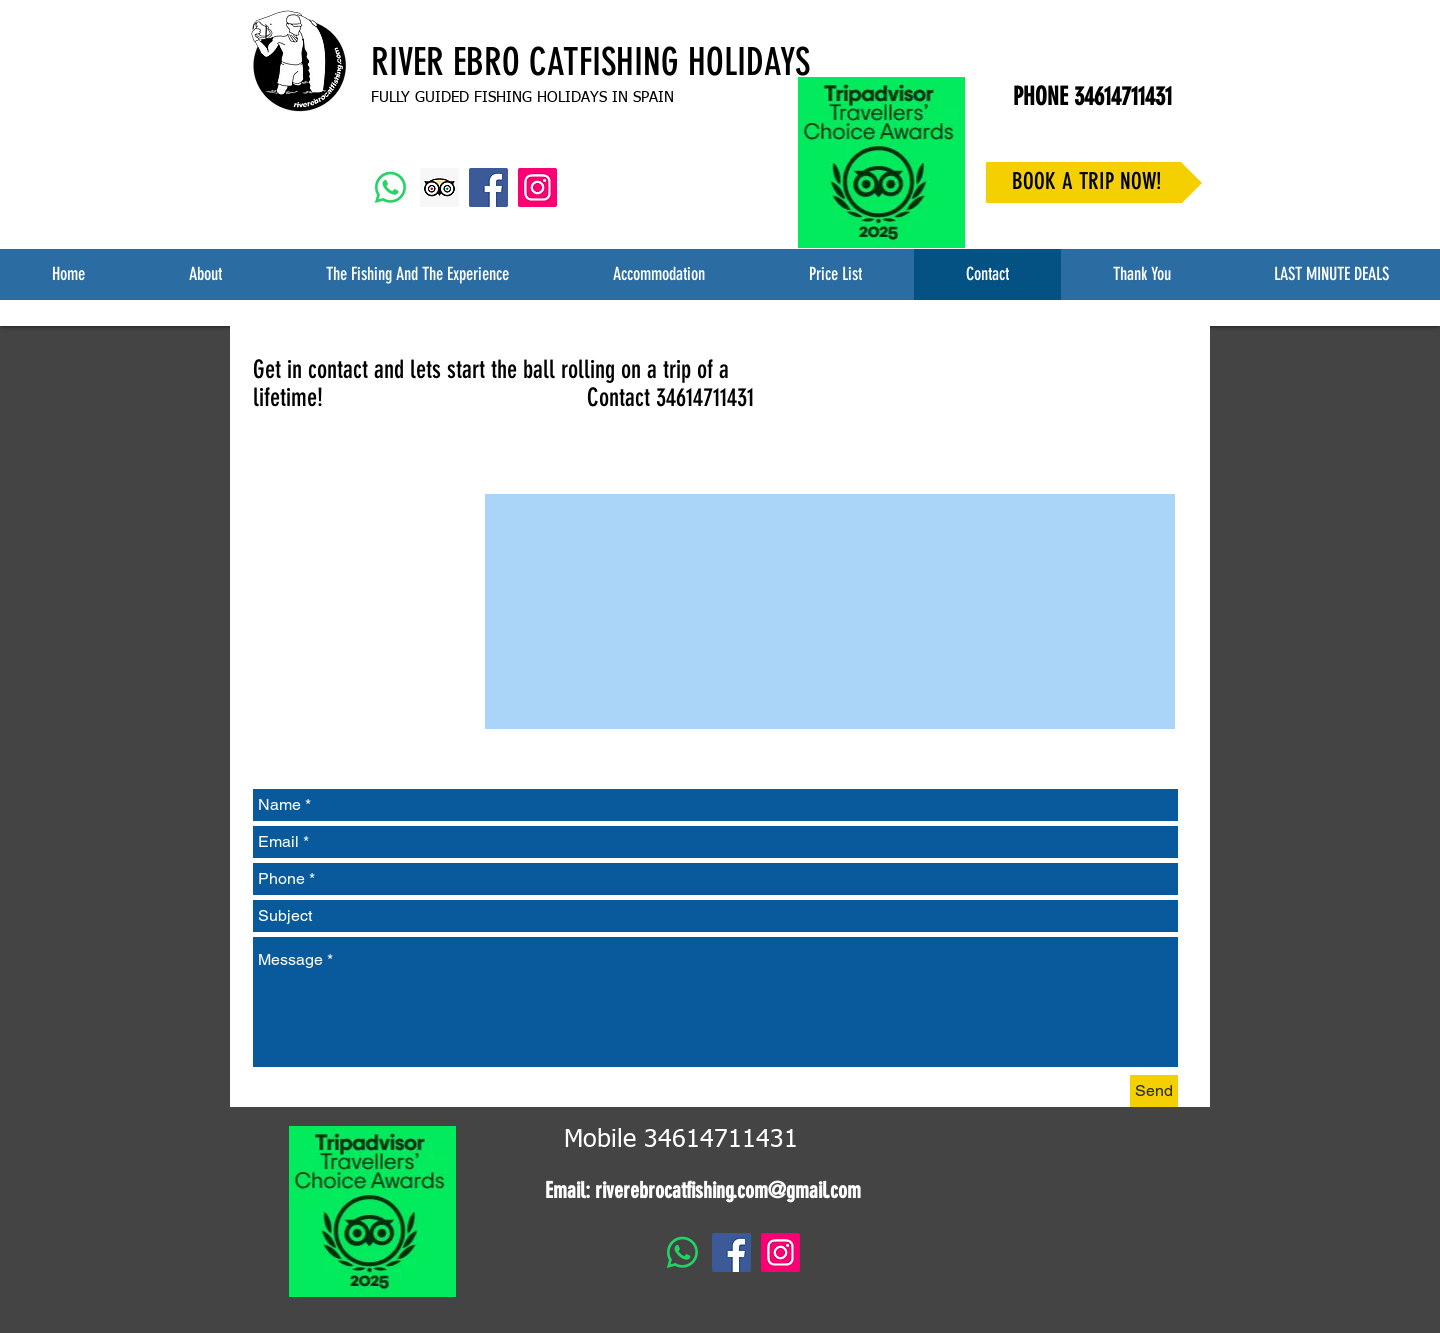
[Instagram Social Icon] (537, 187)
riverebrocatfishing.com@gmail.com (728, 1190)
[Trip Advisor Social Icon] (439, 187)
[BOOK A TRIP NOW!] (1094, 182)
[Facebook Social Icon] (488, 187)
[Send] (1154, 1091)
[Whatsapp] (390, 187)
